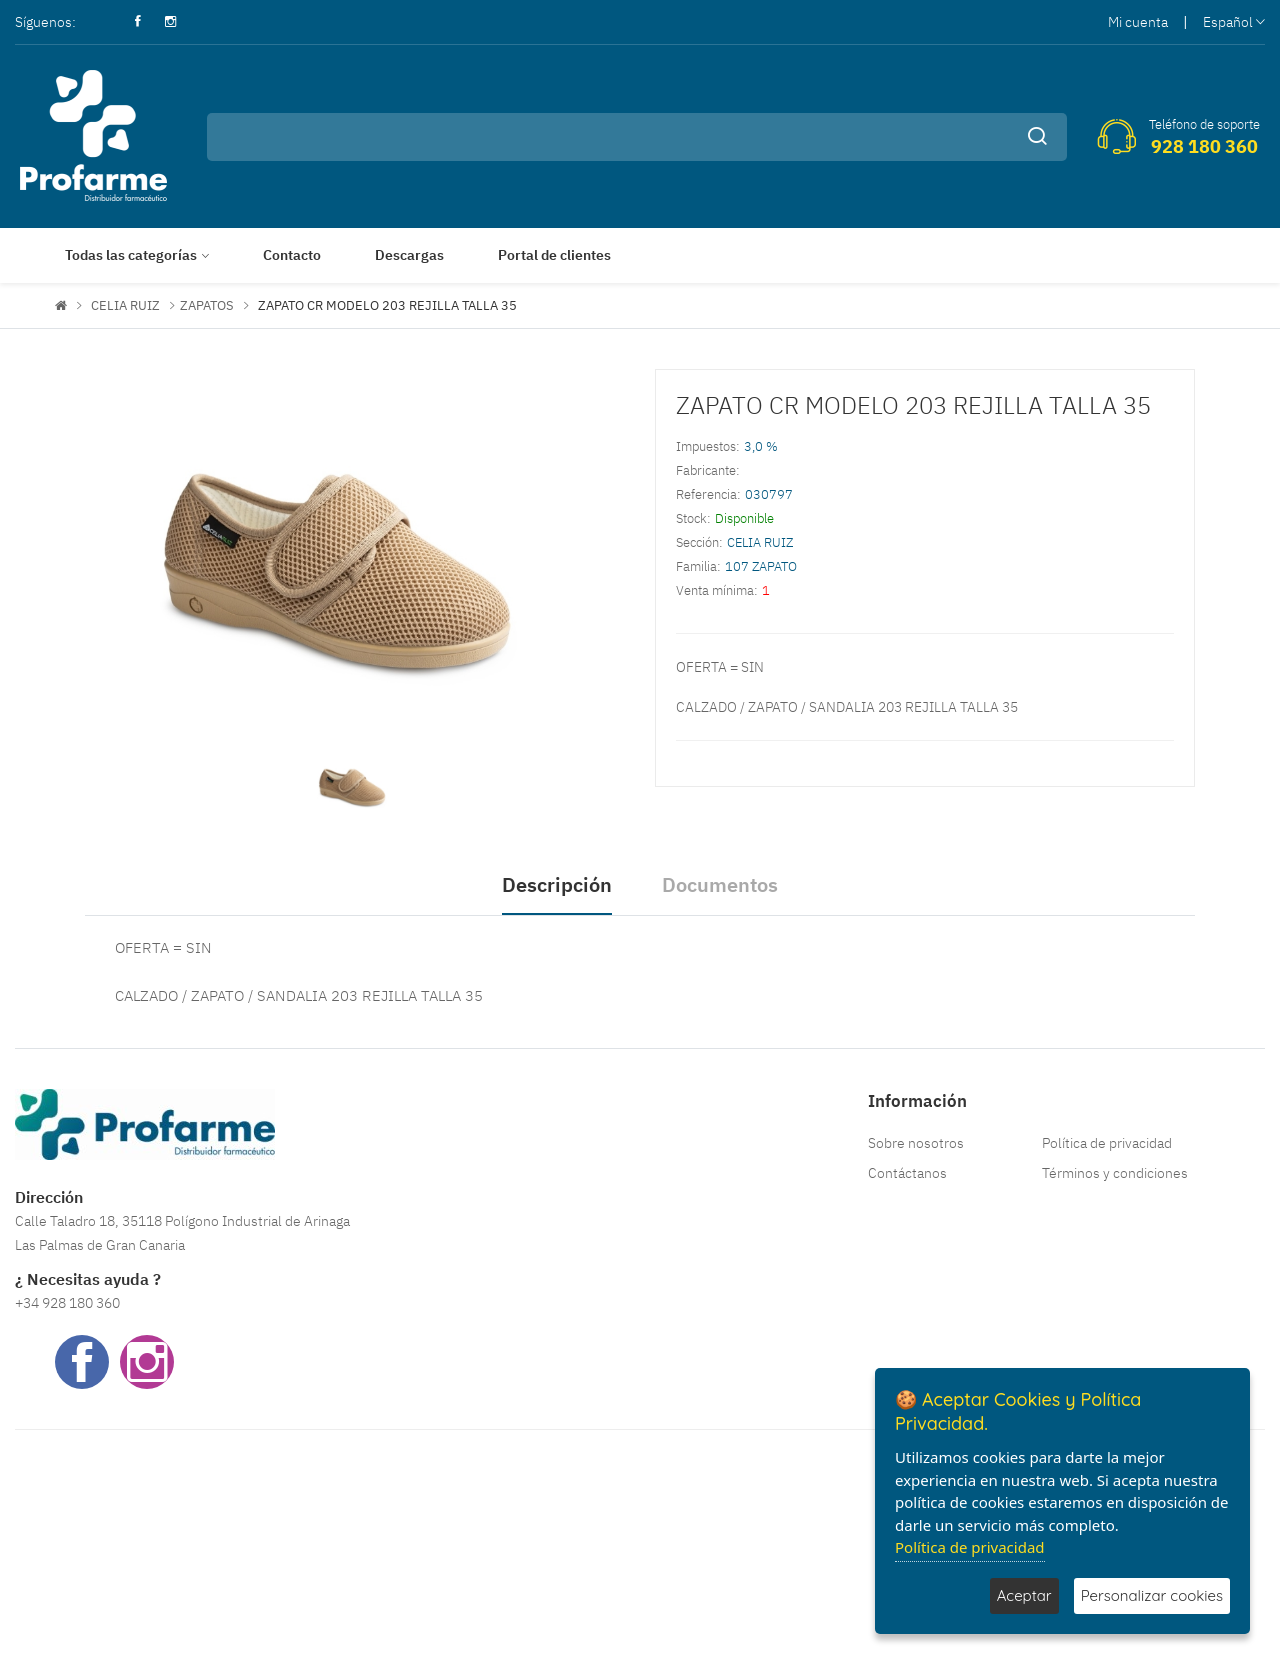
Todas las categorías (131, 255)
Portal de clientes (554, 255)
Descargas (409, 255)
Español (1234, 22)
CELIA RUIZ (125, 305)
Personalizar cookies (1152, 1595)
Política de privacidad (1107, 1143)
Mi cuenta (1138, 22)
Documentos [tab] (720, 884)
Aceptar (1024, 1595)
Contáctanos (907, 1173)
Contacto (292, 255)
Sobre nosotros (916, 1143)
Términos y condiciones (1115, 1173)
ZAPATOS (207, 305)
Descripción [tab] (557, 884)
